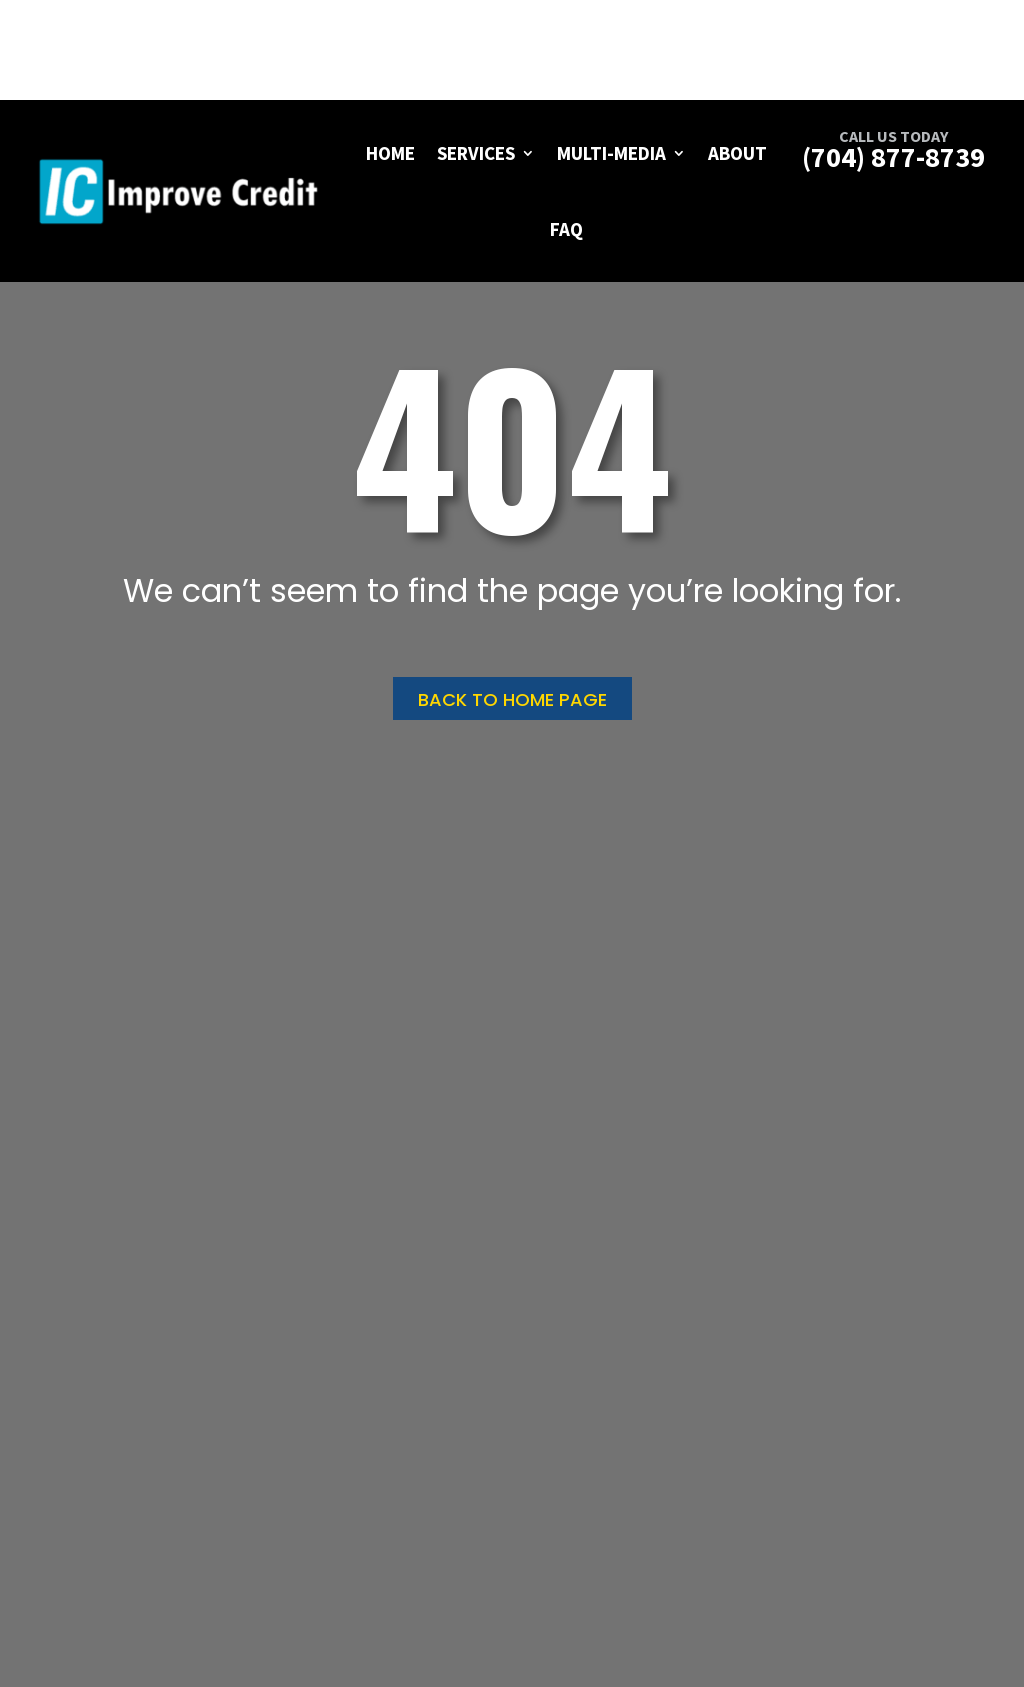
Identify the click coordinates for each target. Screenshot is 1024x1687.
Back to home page (512, 699)
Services (476, 153)
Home (390, 153)
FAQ (566, 229)
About (737, 153)
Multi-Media (611, 153)
